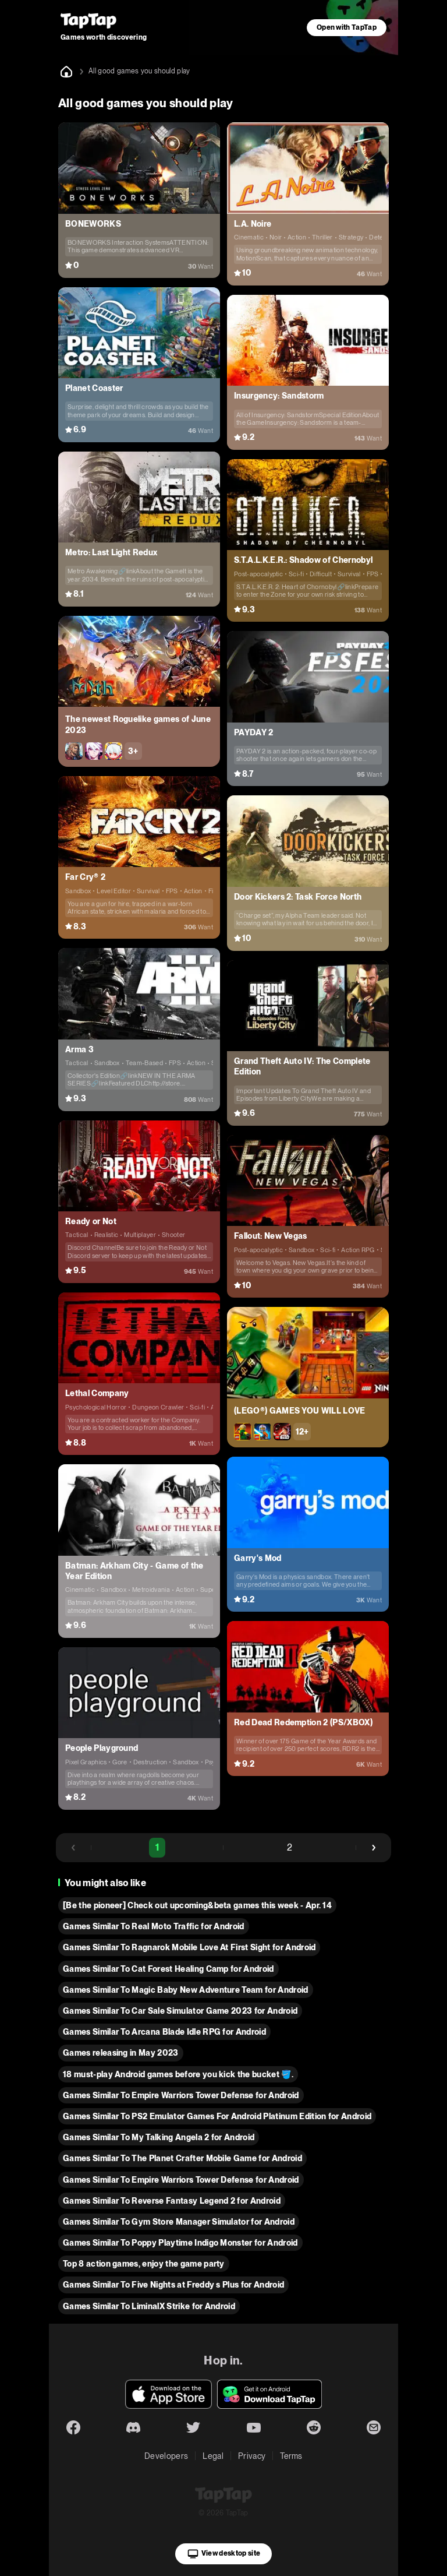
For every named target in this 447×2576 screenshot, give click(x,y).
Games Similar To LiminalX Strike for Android (149, 2306)
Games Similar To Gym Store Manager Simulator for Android (179, 2221)
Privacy (251, 2456)
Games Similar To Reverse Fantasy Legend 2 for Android (172, 2200)
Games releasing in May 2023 (121, 2052)
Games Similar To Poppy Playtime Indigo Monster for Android (180, 2242)
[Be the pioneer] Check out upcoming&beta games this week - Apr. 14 (197, 1905)
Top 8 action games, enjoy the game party (144, 2263)
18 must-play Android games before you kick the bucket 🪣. (178, 2074)
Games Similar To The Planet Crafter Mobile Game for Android (182, 2158)
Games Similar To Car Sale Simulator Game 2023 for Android (180, 2010)
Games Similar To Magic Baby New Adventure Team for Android (185, 1989)
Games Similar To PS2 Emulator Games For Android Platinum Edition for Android (217, 2116)
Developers (166, 2456)
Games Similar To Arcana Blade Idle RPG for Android (164, 2031)
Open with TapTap (347, 27)
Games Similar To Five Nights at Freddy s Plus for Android (173, 2284)
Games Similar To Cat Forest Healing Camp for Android (168, 1969)
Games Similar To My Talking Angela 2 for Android (158, 2137)
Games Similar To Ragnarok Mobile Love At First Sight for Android (189, 1947)
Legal (213, 2456)
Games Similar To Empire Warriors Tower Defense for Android (181, 2095)
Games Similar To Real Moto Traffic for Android (153, 1926)
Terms (291, 2456)
